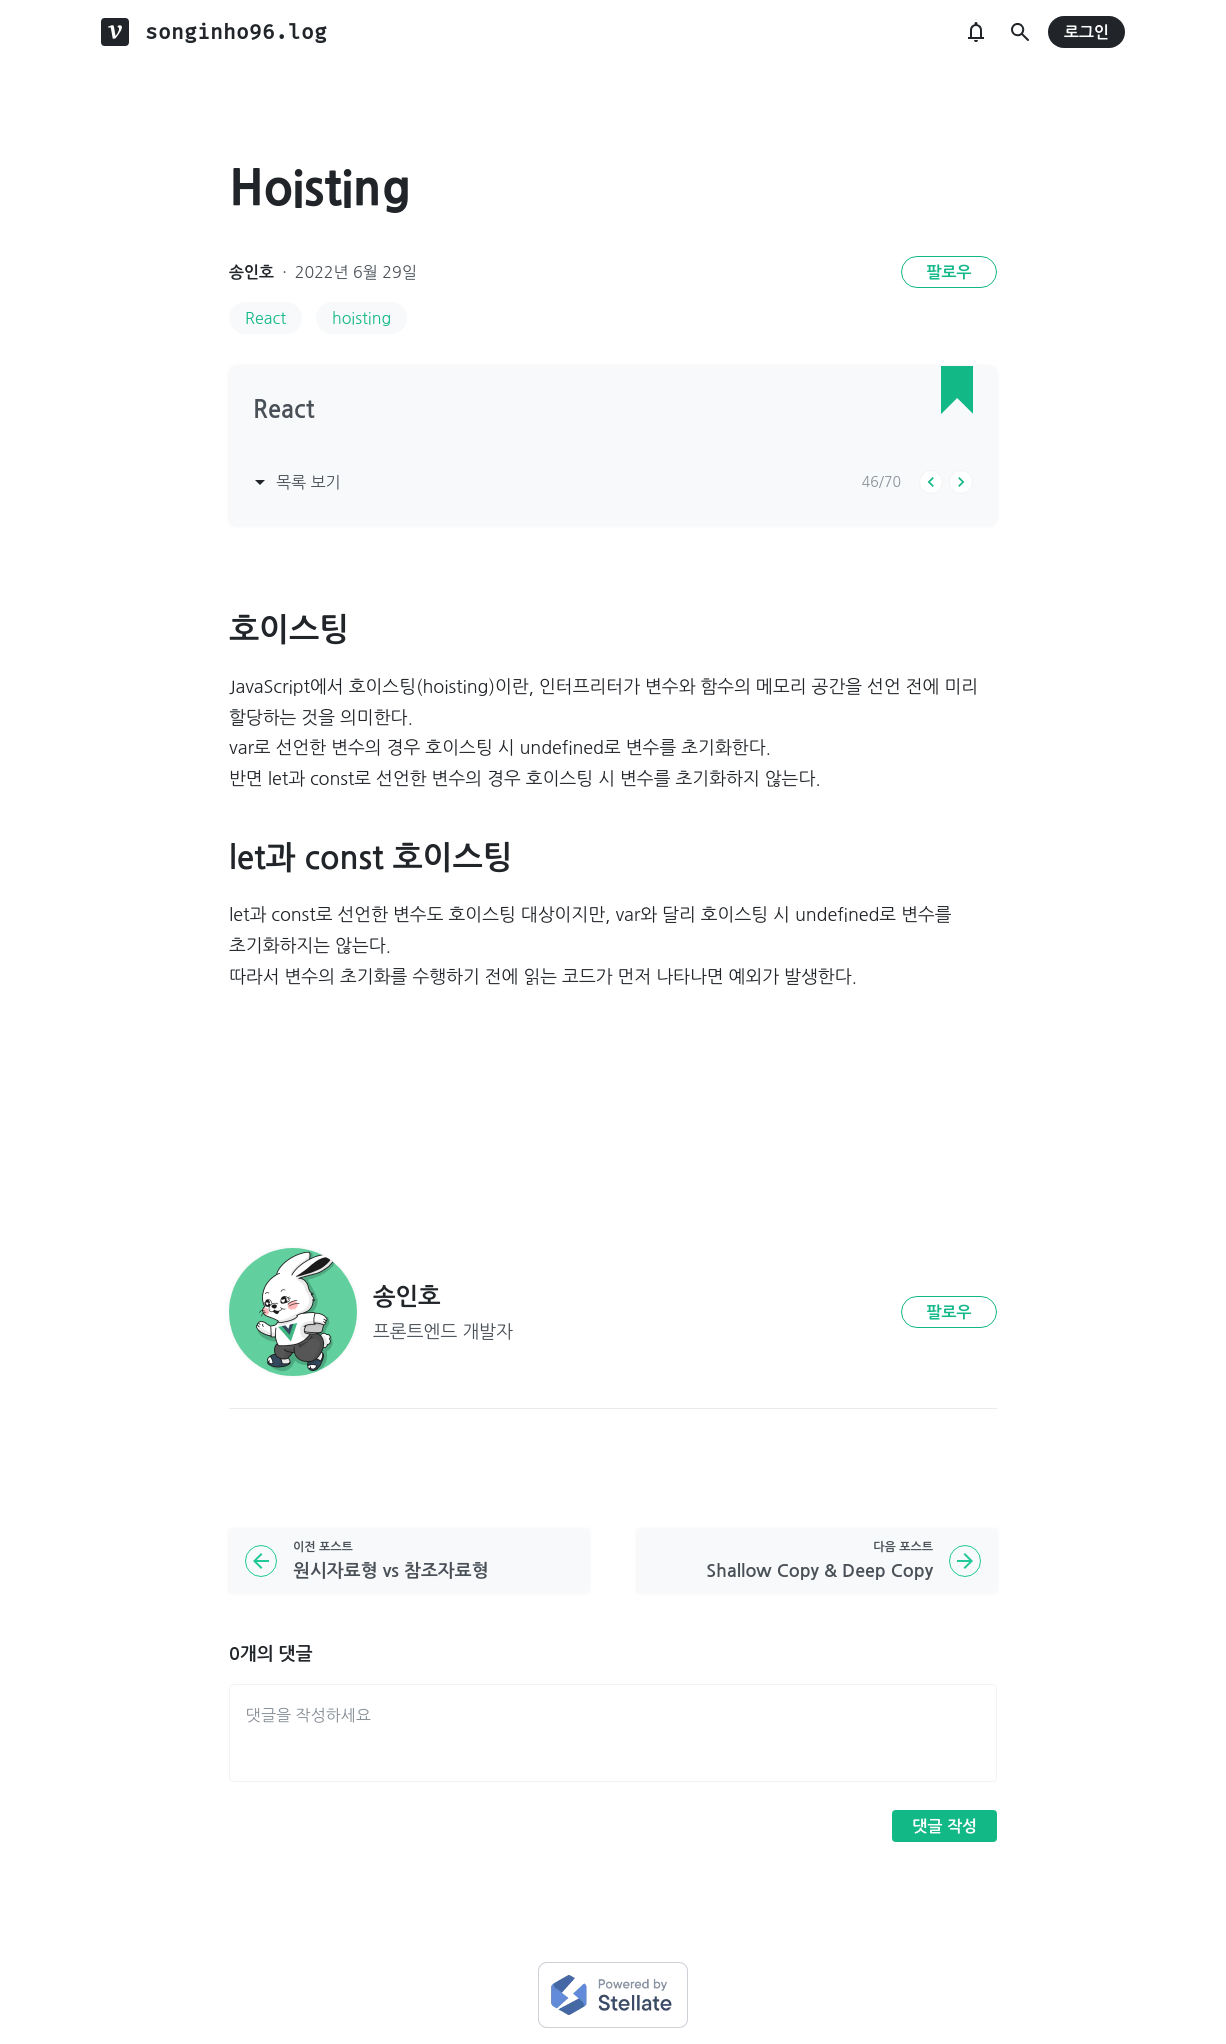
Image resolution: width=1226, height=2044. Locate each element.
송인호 (251, 272)
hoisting (361, 318)
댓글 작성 (944, 1826)
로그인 (1086, 32)
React (265, 318)
